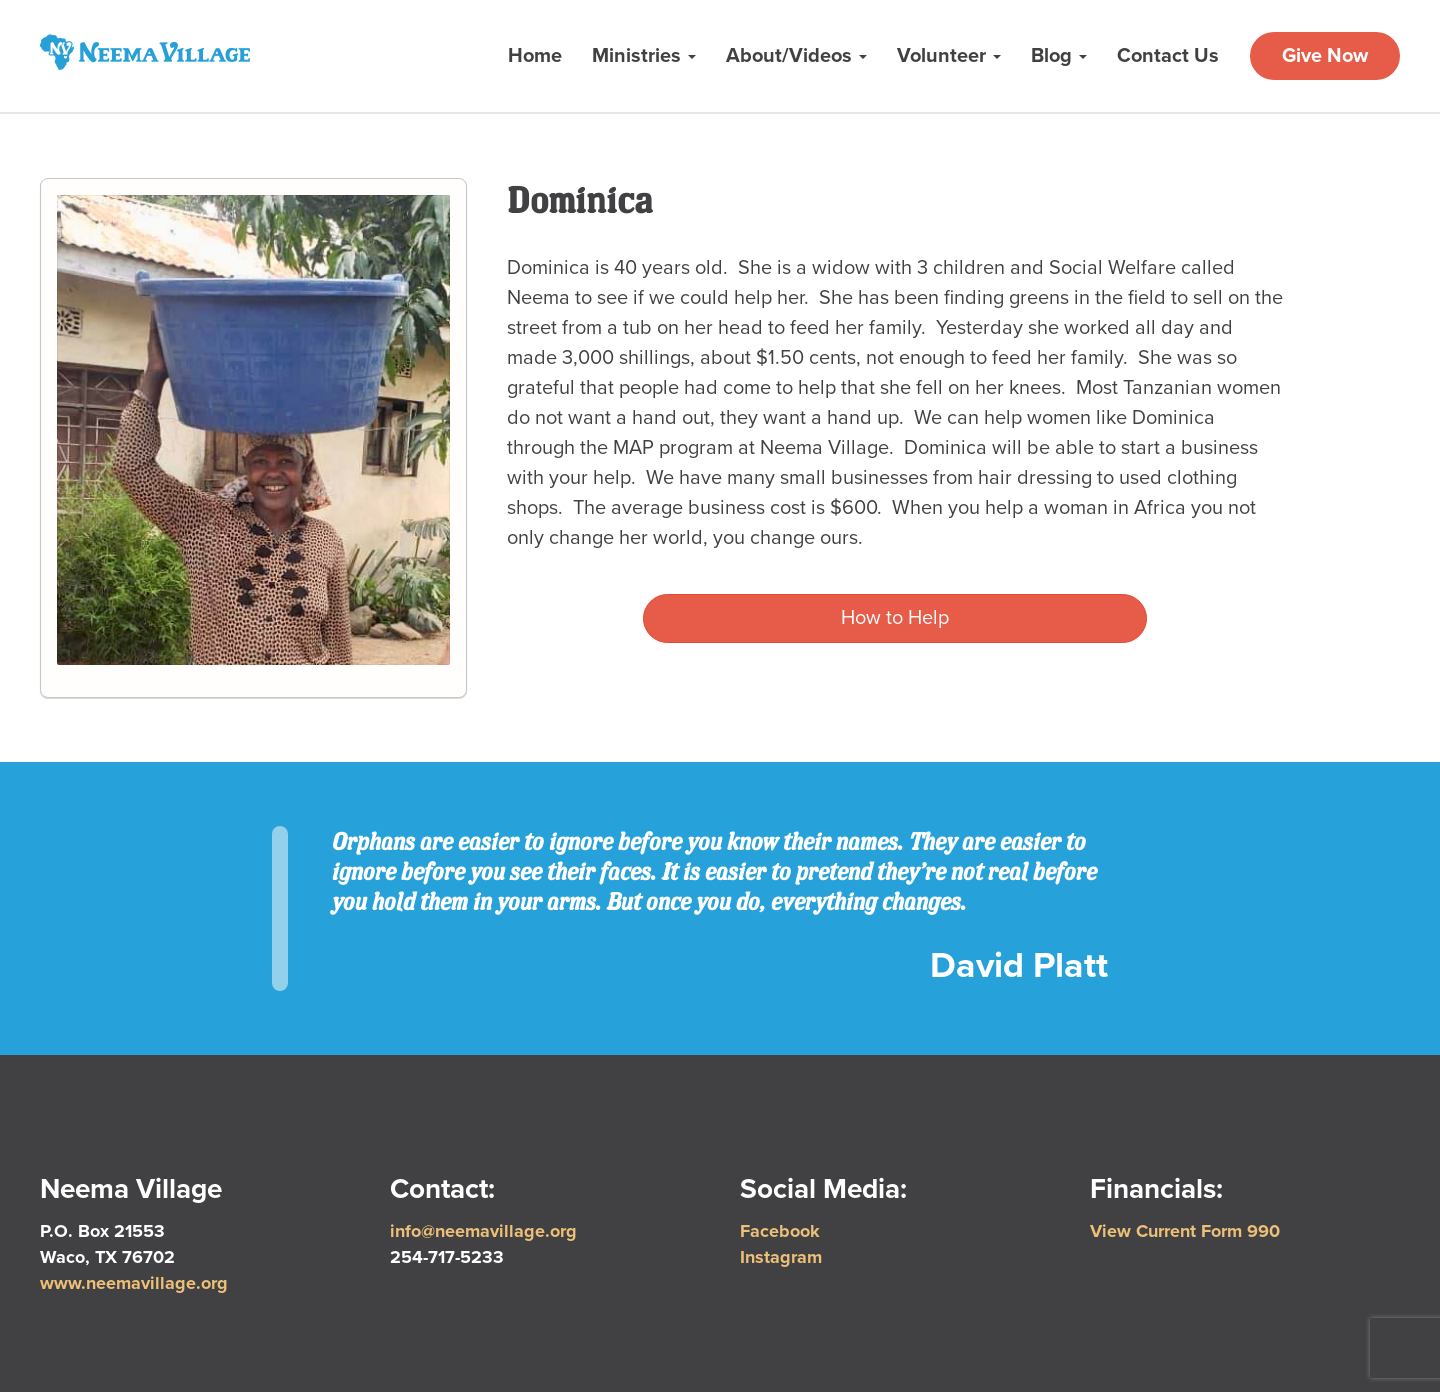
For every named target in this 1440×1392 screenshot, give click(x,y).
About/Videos (796, 56)
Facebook (780, 1231)
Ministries (644, 56)
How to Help (895, 618)
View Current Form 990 (1185, 1231)
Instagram (781, 1257)
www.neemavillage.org (134, 1283)
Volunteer (949, 56)
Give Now (1325, 56)
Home (535, 56)
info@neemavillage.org (483, 1231)
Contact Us (1168, 56)
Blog (1059, 56)
